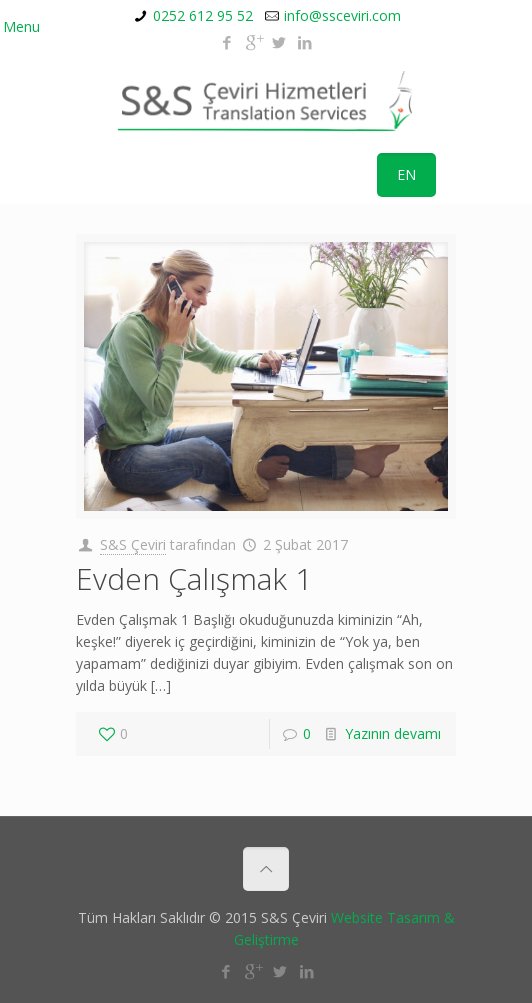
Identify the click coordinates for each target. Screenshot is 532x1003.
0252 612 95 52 (203, 15)
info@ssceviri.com (342, 15)
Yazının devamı (393, 733)
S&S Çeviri (133, 544)
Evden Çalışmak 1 (194, 578)
